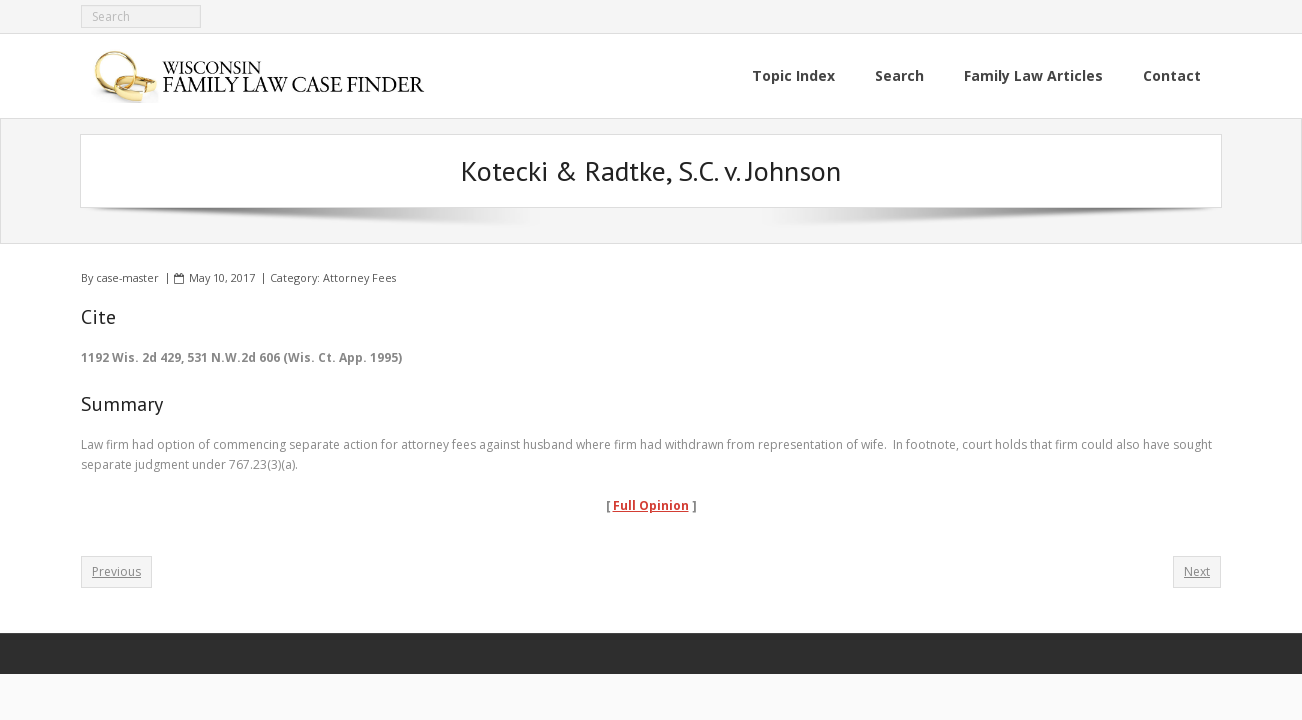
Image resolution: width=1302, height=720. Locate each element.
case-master (127, 277)
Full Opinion (651, 505)
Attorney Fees (359, 277)
